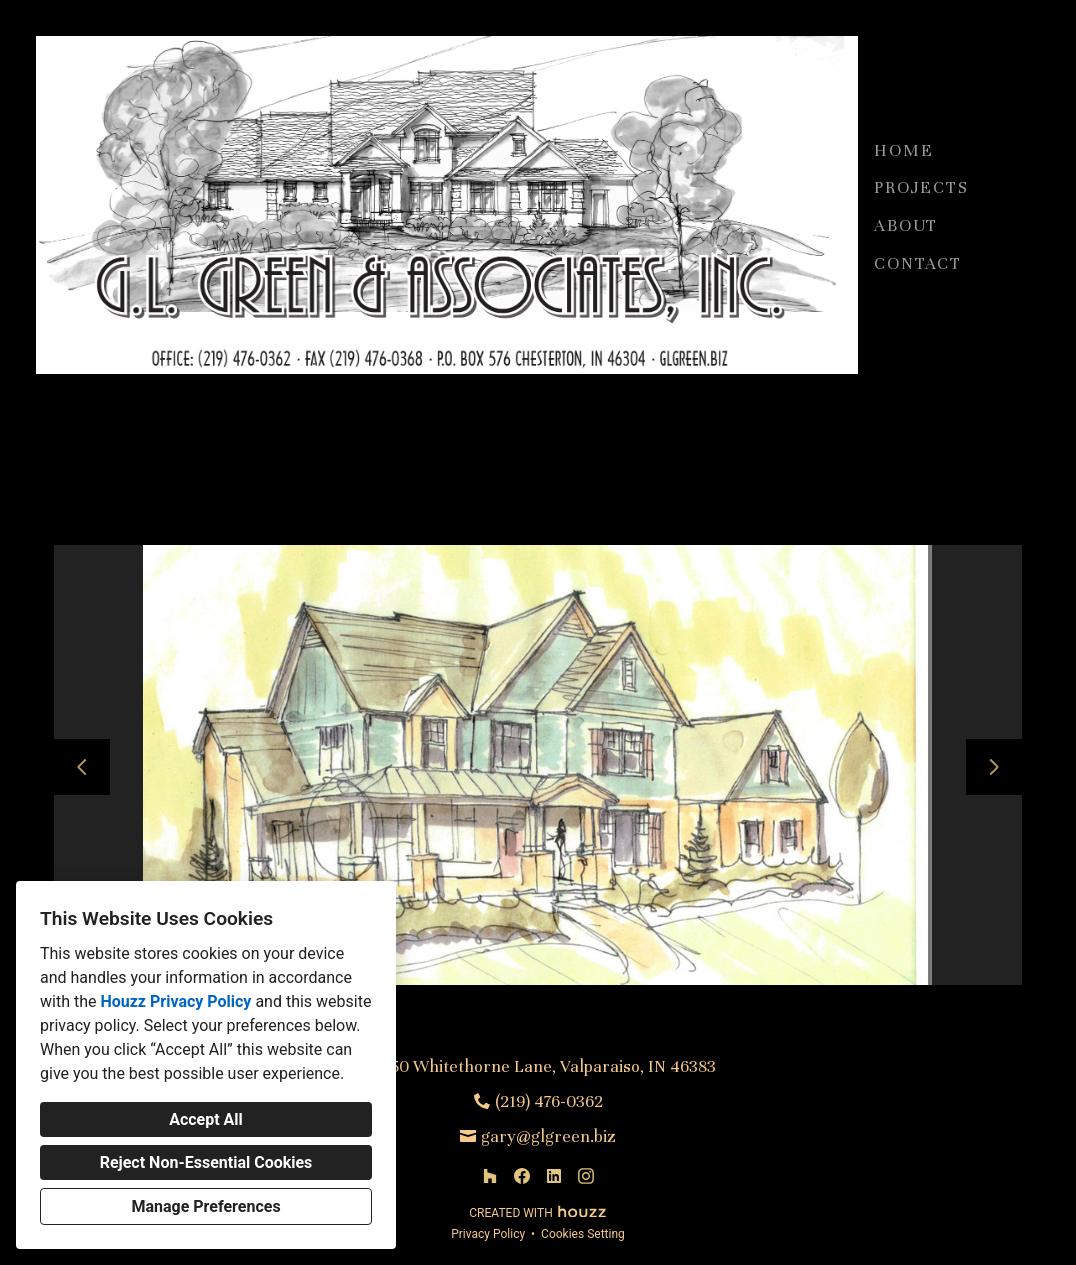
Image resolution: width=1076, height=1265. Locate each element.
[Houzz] (490, 1176)
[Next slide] (994, 767)
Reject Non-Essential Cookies (206, 1162)
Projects (921, 187)
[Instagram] (586, 1176)
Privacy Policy (488, 1234)
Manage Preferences (205, 1206)
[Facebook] (522, 1176)
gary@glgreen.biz (548, 1136)
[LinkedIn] (554, 1176)
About (906, 225)
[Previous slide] (82, 767)
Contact (918, 263)
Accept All (206, 1119)
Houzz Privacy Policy (175, 1001)
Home (903, 150)
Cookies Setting (583, 1234)
